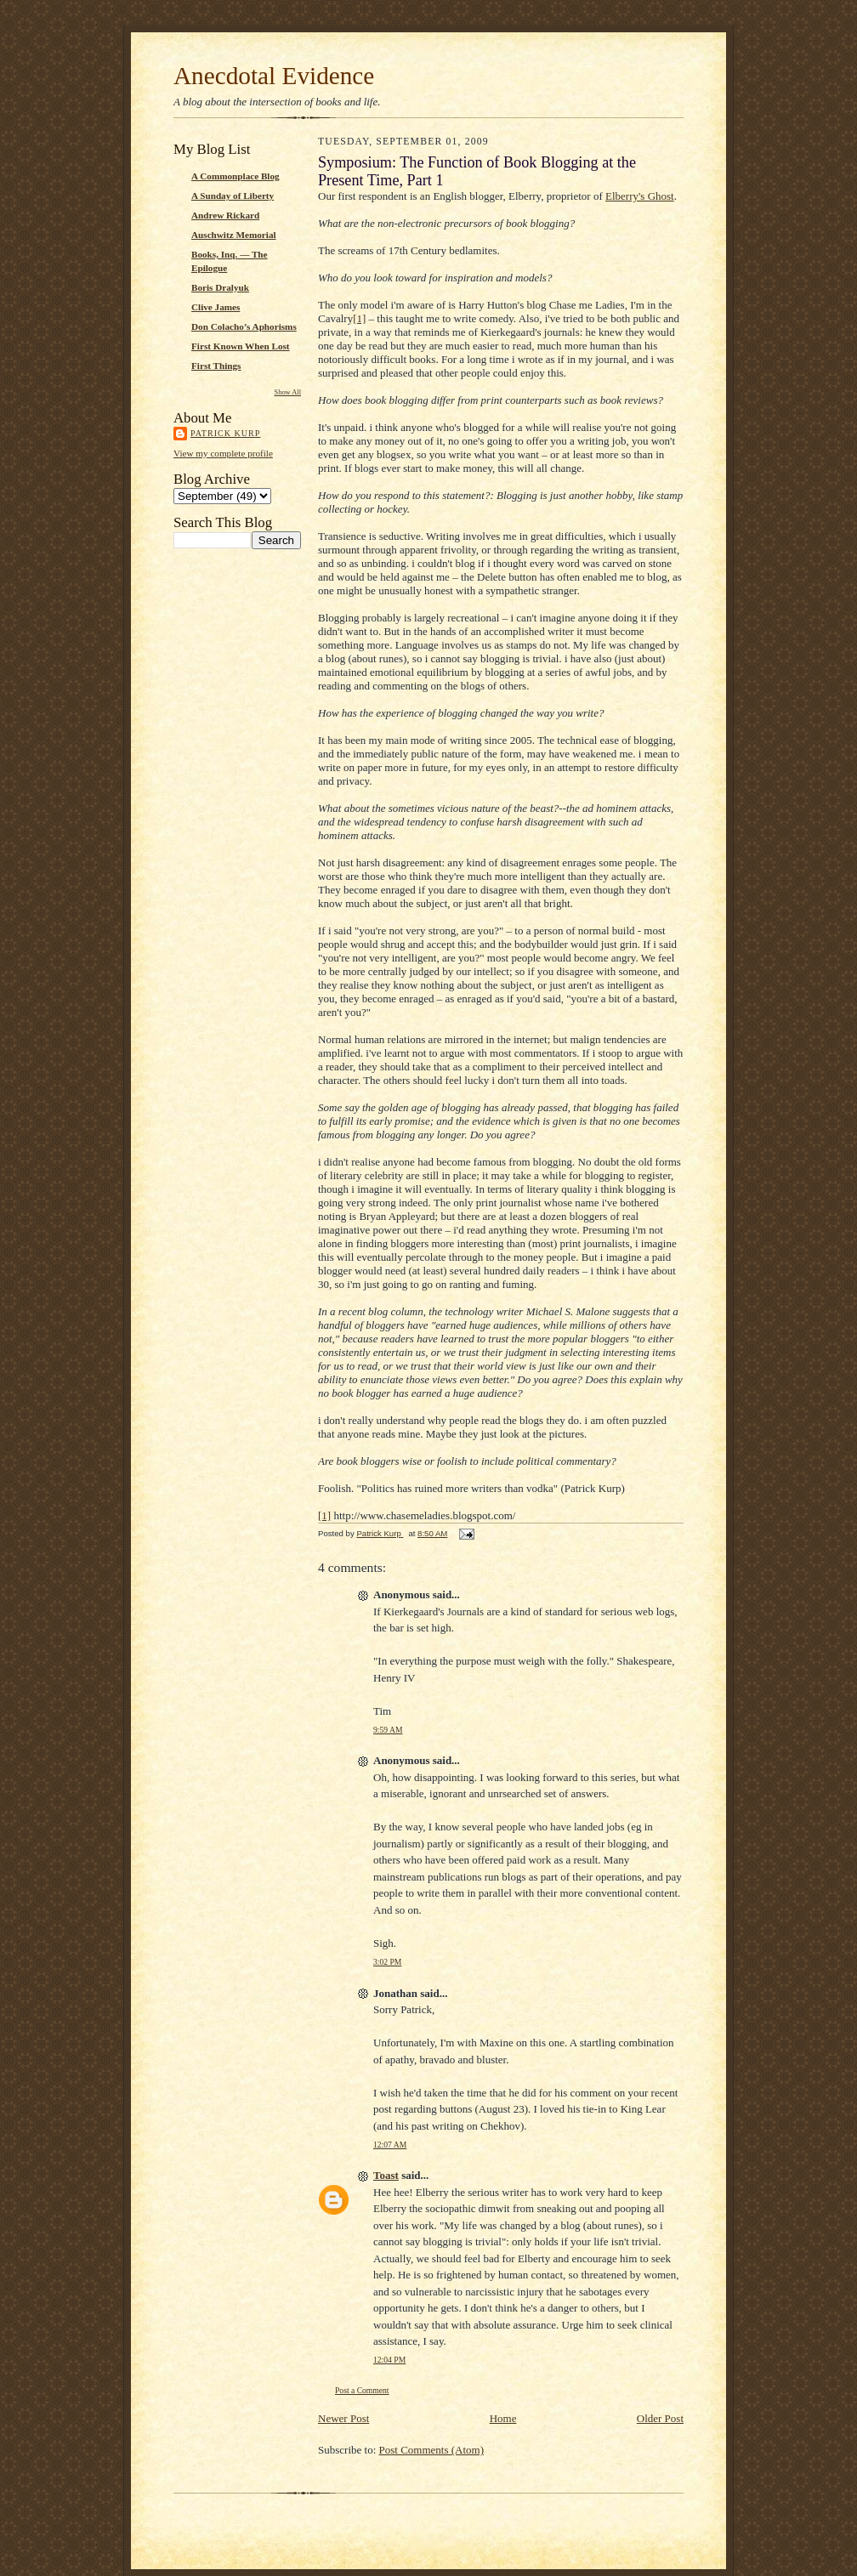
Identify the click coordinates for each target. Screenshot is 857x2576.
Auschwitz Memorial (233, 235)
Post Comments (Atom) (432, 2449)
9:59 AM (387, 1729)
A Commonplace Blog (235, 176)
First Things (216, 365)
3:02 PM (387, 1961)
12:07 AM (389, 2144)
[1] (359, 318)
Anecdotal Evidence (273, 75)
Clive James (215, 307)
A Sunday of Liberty (232, 195)
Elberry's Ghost (639, 196)
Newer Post (343, 2418)
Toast (386, 2175)
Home (503, 2418)
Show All (288, 392)
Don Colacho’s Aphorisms (244, 326)
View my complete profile (223, 453)
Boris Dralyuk (220, 287)
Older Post (660, 2418)
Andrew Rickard (225, 215)
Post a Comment (362, 2390)
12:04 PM (389, 2359)
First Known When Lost (240, 346)
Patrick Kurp (225, 433)
